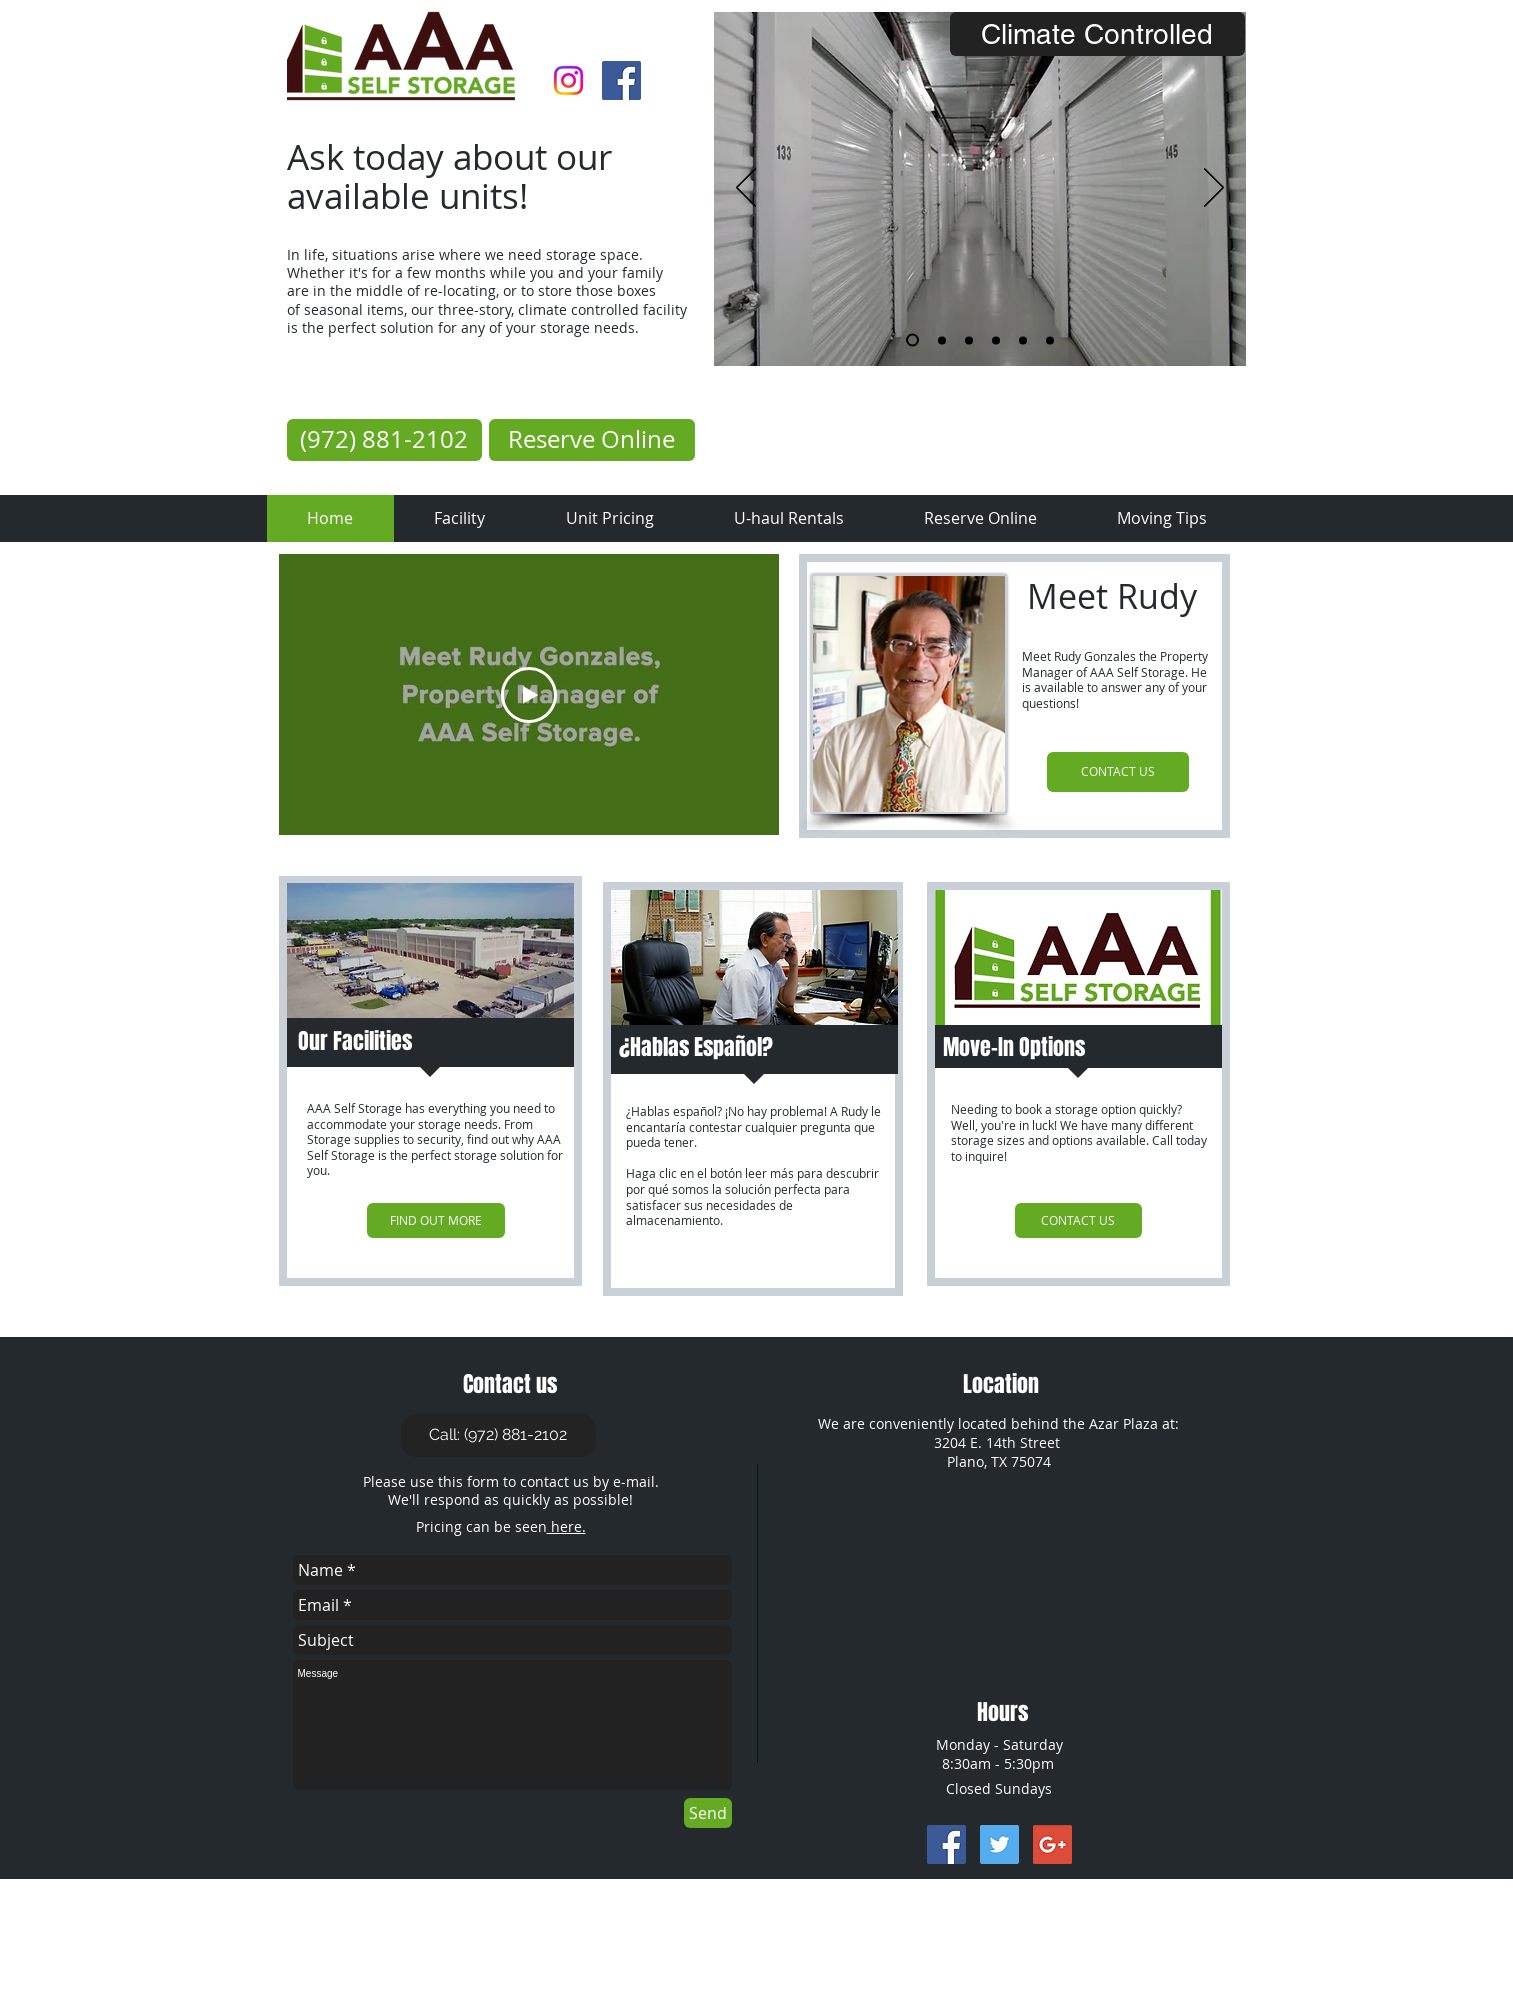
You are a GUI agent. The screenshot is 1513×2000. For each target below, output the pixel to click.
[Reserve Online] (592, 440)
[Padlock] (996, 340)
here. (566, 1526)
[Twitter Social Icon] (999, 1844)
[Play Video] (529, 695)
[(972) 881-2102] (384, 440)
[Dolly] (942, 340)
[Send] (708, 1813)
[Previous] (746, 189)
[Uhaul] (969, 340)
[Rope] (1050, 340)
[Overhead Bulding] (1023, 340)
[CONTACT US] (1118, 772)
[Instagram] (568, 80)
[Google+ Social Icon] (1052, 1844)
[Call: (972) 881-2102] (498, 1435)
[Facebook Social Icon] (621, 80)
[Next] (1214, 189)
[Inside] (912, 340)
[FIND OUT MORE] (436, 1220)
